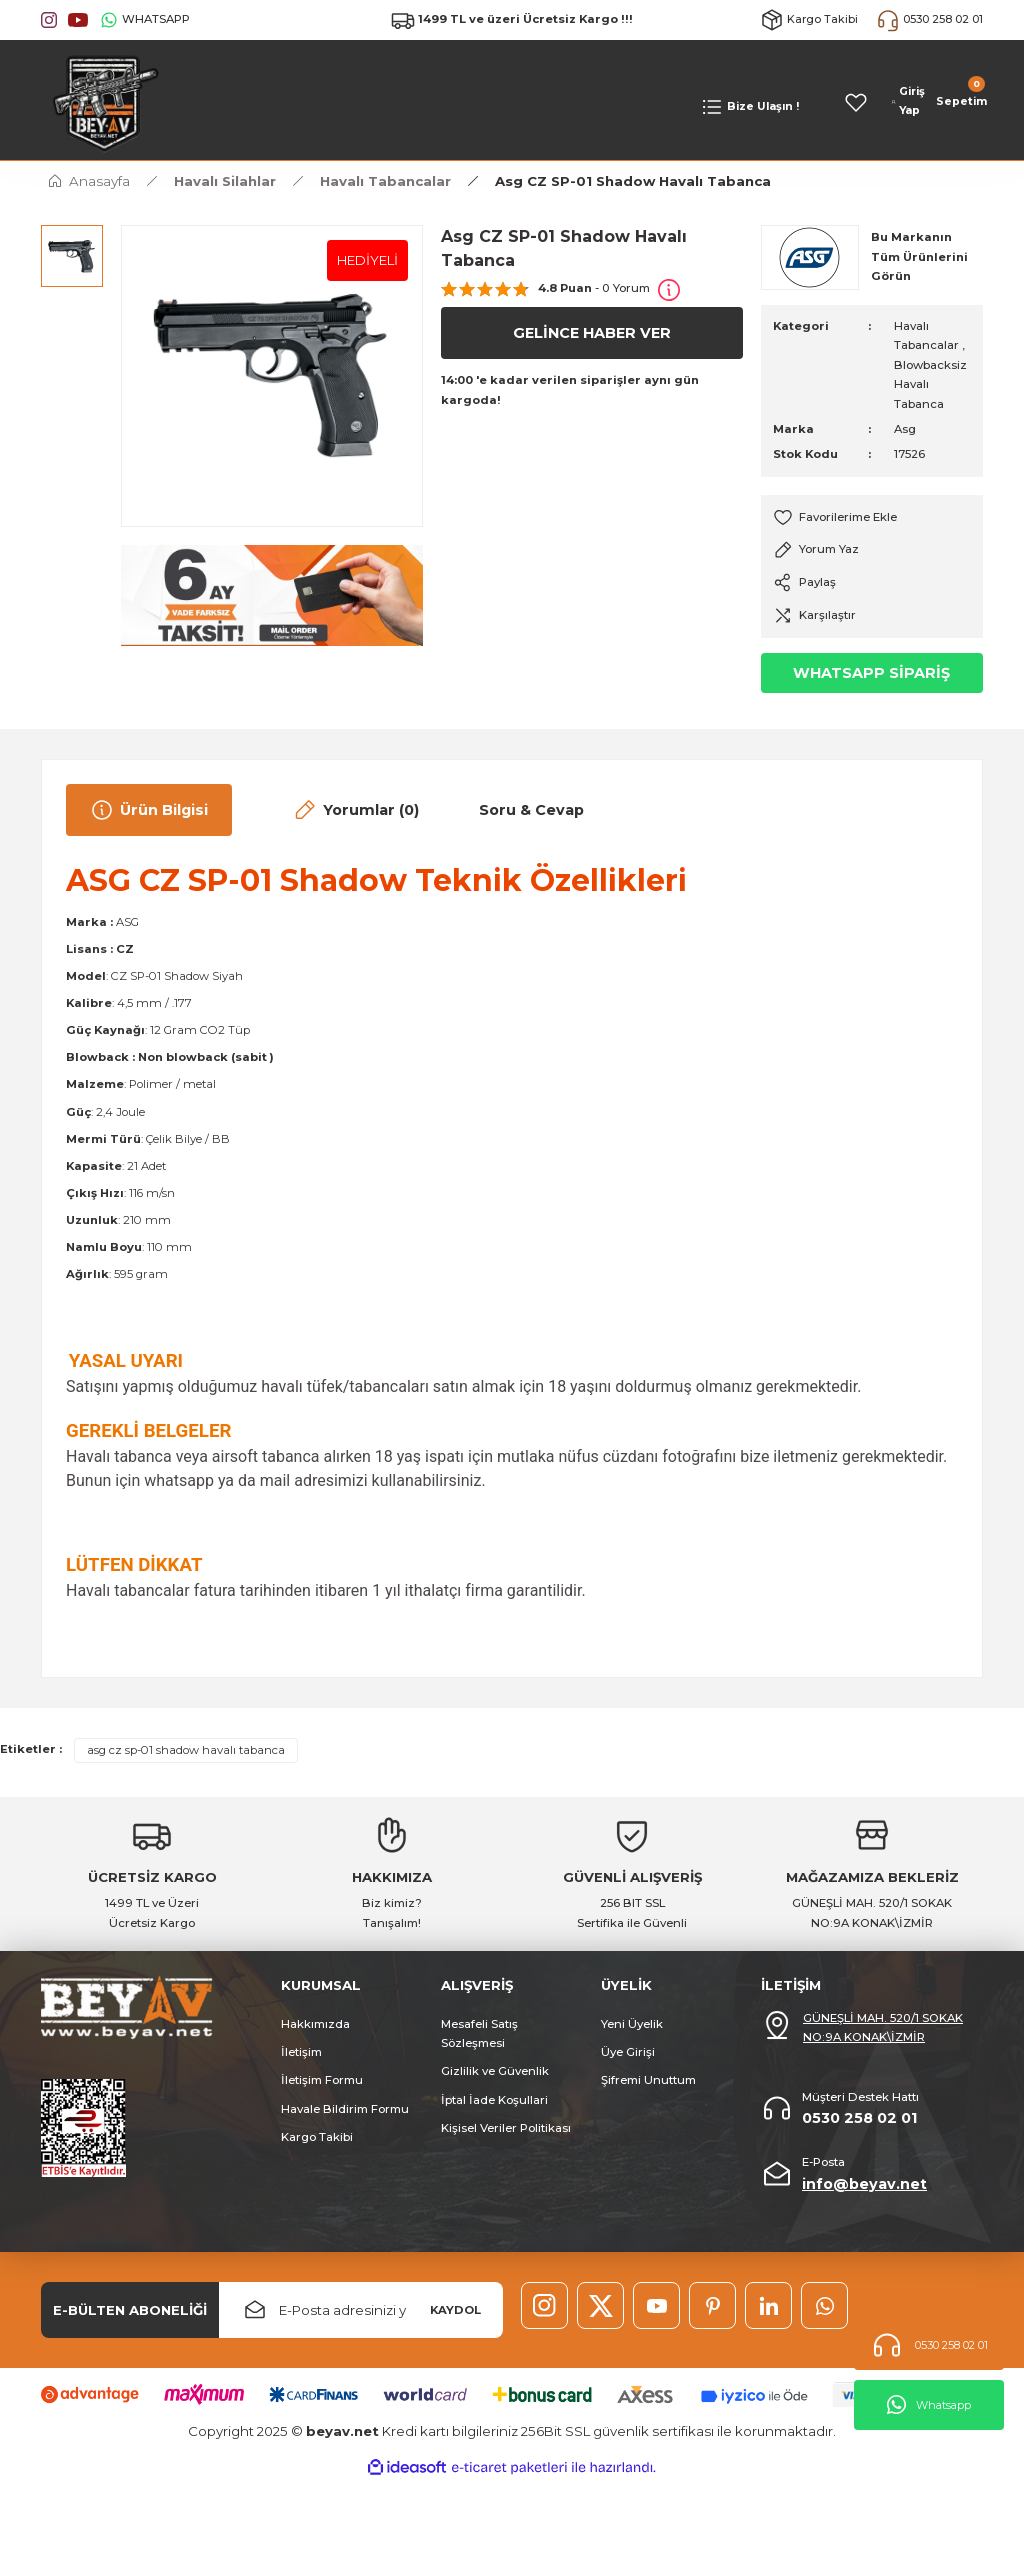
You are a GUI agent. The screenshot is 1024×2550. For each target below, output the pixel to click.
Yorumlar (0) (355, 810)
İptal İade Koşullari (494, 2100)
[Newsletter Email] (361, 2310)
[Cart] (960, 102)
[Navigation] (749, 107)
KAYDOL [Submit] (455, 2310)
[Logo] (101, 101)
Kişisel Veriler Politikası (506, 2128)
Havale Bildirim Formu (345, 2109)
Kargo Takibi (317, 2137)
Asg (905, 429)
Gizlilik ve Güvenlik (495, 2071)
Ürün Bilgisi (149, 810)
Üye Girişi (628, 2052)
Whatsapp (929, 2405)
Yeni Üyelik (632, 2024)
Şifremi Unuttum (648, 2080)
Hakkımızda (315, 2024)
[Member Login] (908, 102)
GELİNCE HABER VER (592, 333)
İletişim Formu (322, 2080)
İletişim (301, 2052)
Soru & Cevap (531, 810)
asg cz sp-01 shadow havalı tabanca (186, 1750)
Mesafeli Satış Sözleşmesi (479, 2033)
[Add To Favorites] (872, 517)
